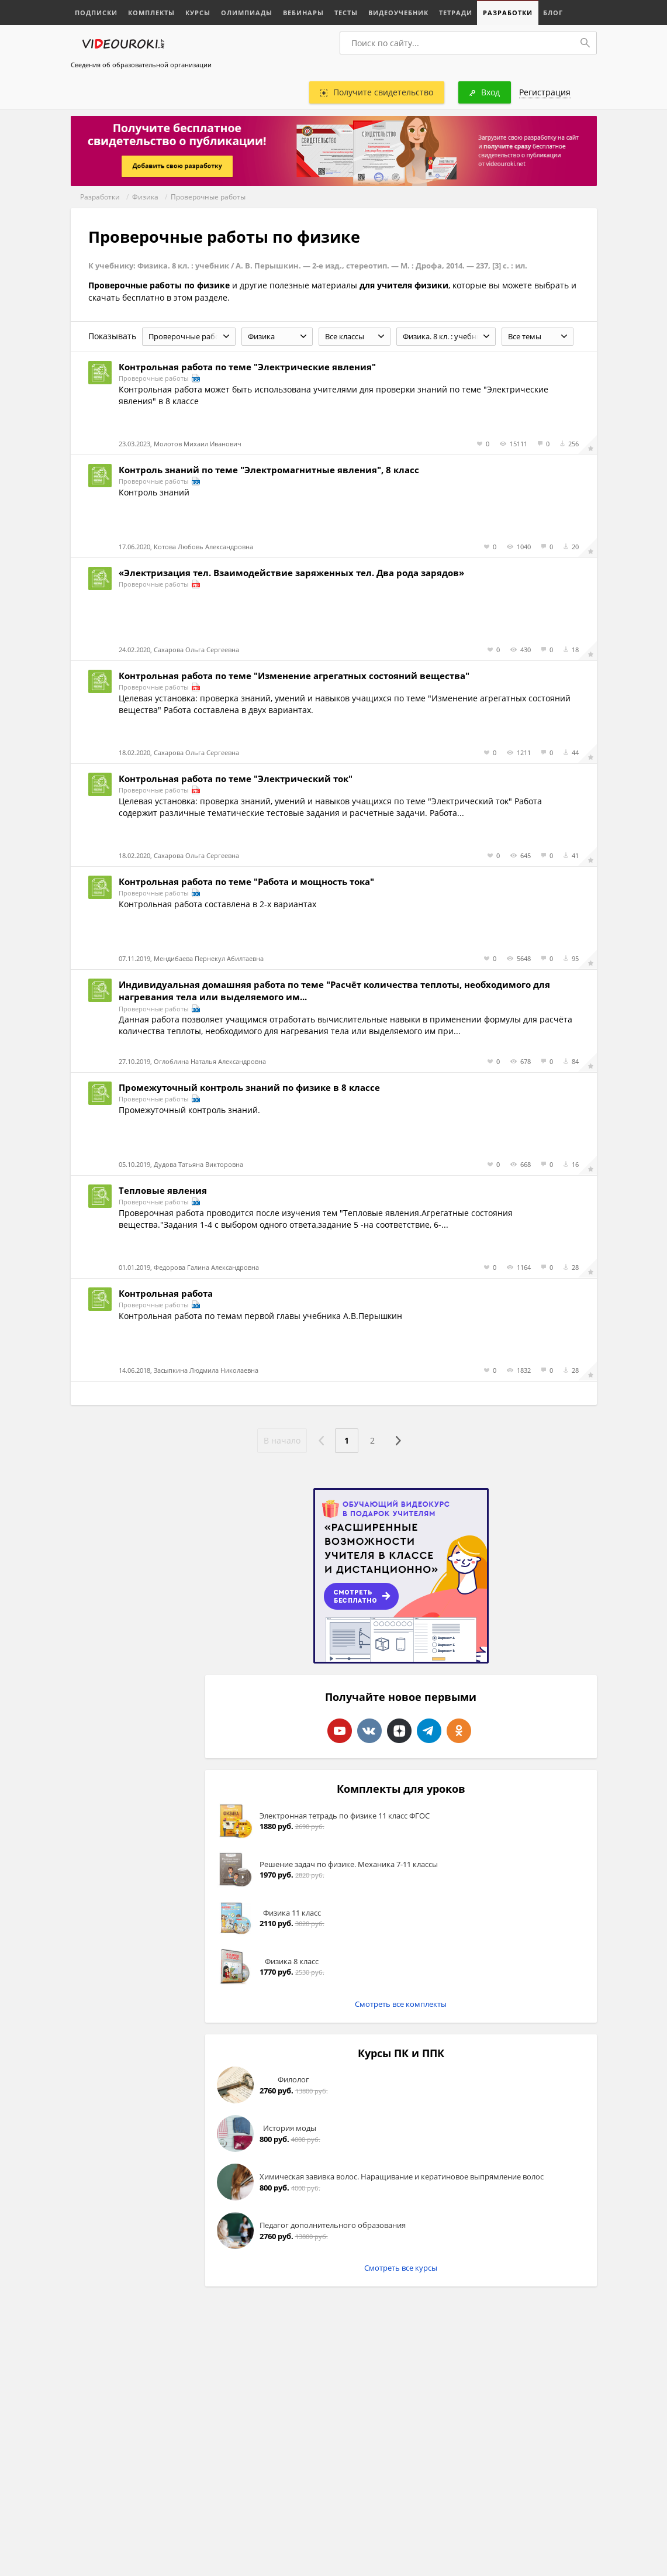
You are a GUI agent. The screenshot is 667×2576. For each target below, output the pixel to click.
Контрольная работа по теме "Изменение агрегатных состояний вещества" (294, 675)
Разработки (508, 12)
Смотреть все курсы (400, 2267)
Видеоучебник (398, 12)
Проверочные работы (208, 197)
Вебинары (303, 12)
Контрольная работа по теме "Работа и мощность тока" (246, 881)
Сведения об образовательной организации (141, 64)
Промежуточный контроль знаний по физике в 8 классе (249, 1087)
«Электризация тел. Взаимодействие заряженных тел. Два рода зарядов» (291, 572)
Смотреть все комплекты (401, 2004)
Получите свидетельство (376, 92)
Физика (145, 197)
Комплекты (151, 12)
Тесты (346, 12)
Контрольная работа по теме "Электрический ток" (235, 778)
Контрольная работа (166, 1293)
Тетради (455, 12)
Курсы (197, 12)
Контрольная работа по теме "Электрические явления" (247, 367)
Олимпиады (246, 12)
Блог (553, 12)
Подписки (96, 12)
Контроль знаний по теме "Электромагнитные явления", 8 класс (269, 470)
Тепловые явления (163, 1190)
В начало (282, 1440)
